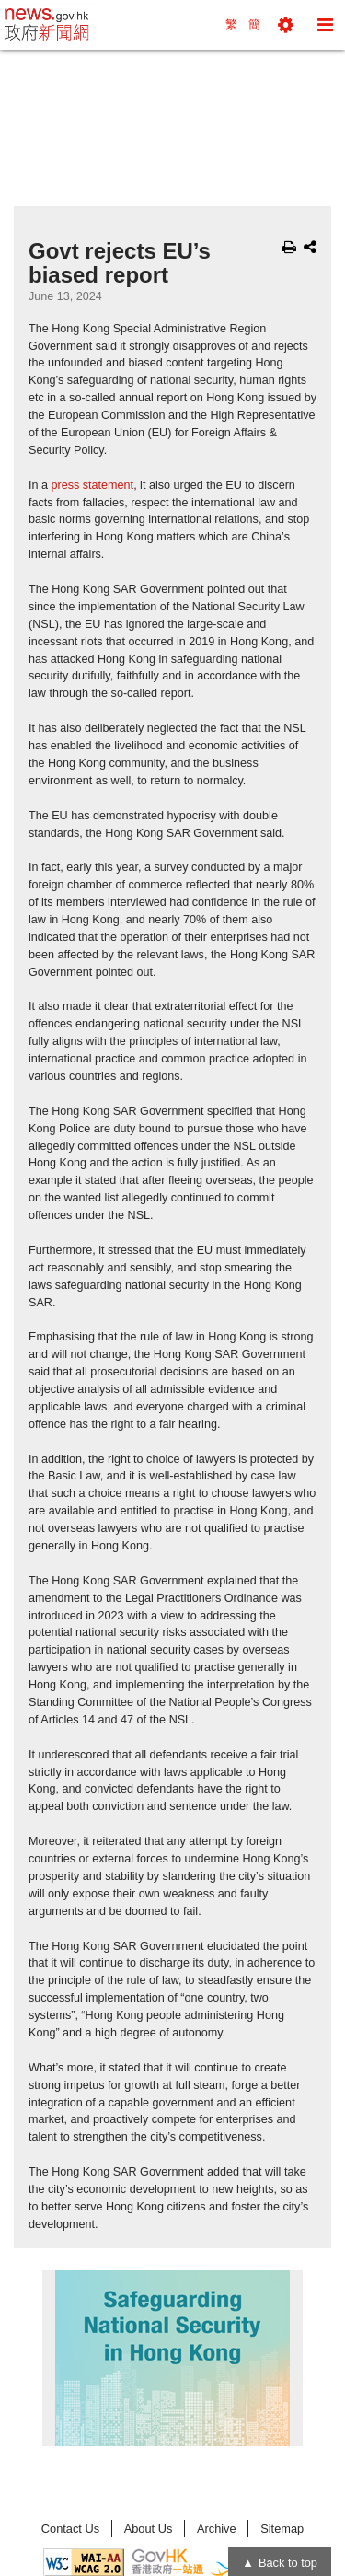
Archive (216, 2528)
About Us (148, 2528)
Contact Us (70, 2528)
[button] (285, 25)
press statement (93, 485)
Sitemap (282, 2528)
